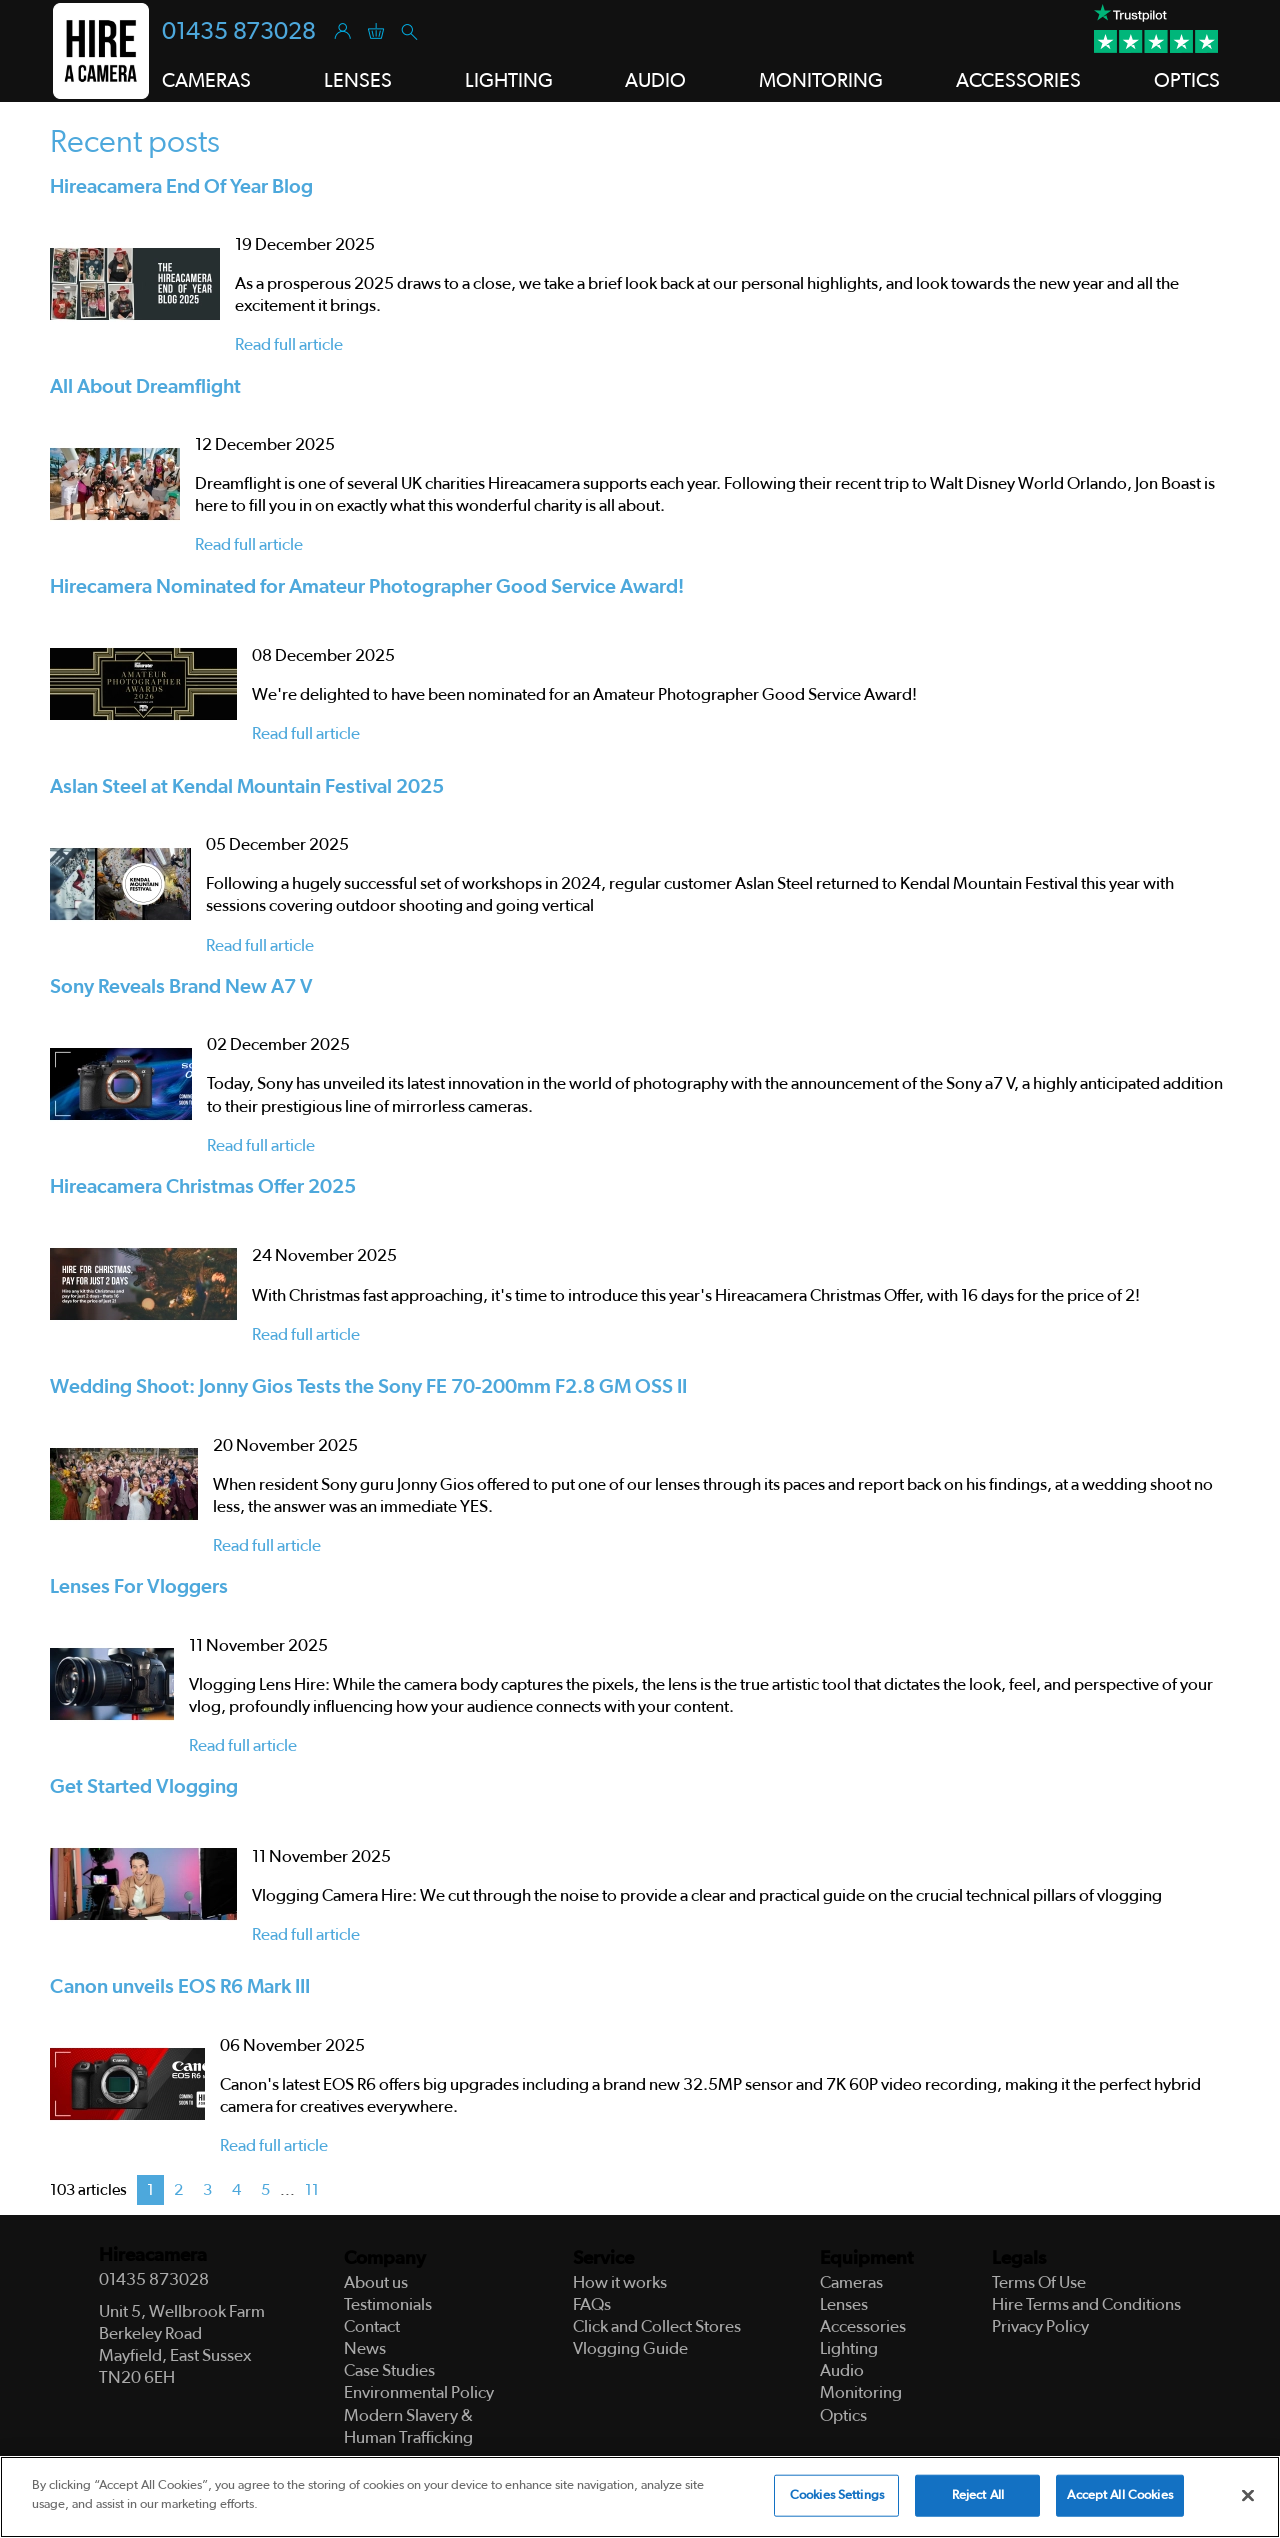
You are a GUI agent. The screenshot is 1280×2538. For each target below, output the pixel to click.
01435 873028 (239, 32)
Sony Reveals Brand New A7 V (181, 987)
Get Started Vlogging (144, 1787)
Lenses (358, 81)
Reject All (978, 2495)
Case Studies (389, 2370)
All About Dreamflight (145, 387)
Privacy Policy (1040, 2326)
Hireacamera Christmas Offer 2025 (203, 1187)
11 (312, 2190)
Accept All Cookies (1119, 2495)
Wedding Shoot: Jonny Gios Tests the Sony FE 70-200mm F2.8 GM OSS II (368, 1387)
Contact (372, 2326)
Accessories (1018, 81)
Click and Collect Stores (657, 2326)
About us (376, 2282)
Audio (655, 81)
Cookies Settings (837, 2495)
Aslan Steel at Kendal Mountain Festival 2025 (247, 787)
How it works (620, 2282)
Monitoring (821, 81)
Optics (1187, 81)
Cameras (206, 81)
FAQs (592, 2304)
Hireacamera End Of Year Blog (181, 187)
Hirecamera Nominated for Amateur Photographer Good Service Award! (367, 587)
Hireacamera (153, 2255)
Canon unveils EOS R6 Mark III (180, 1987)
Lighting (509, 81)
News (365, 2348)
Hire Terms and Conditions (1086, 2304)
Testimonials (388, 2304)
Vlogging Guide (630, 2348)
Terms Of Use (1039, 2282)
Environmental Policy (419, 2392)
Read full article (289, 344)
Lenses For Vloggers (139, 1587)
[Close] (1248, 2496)
